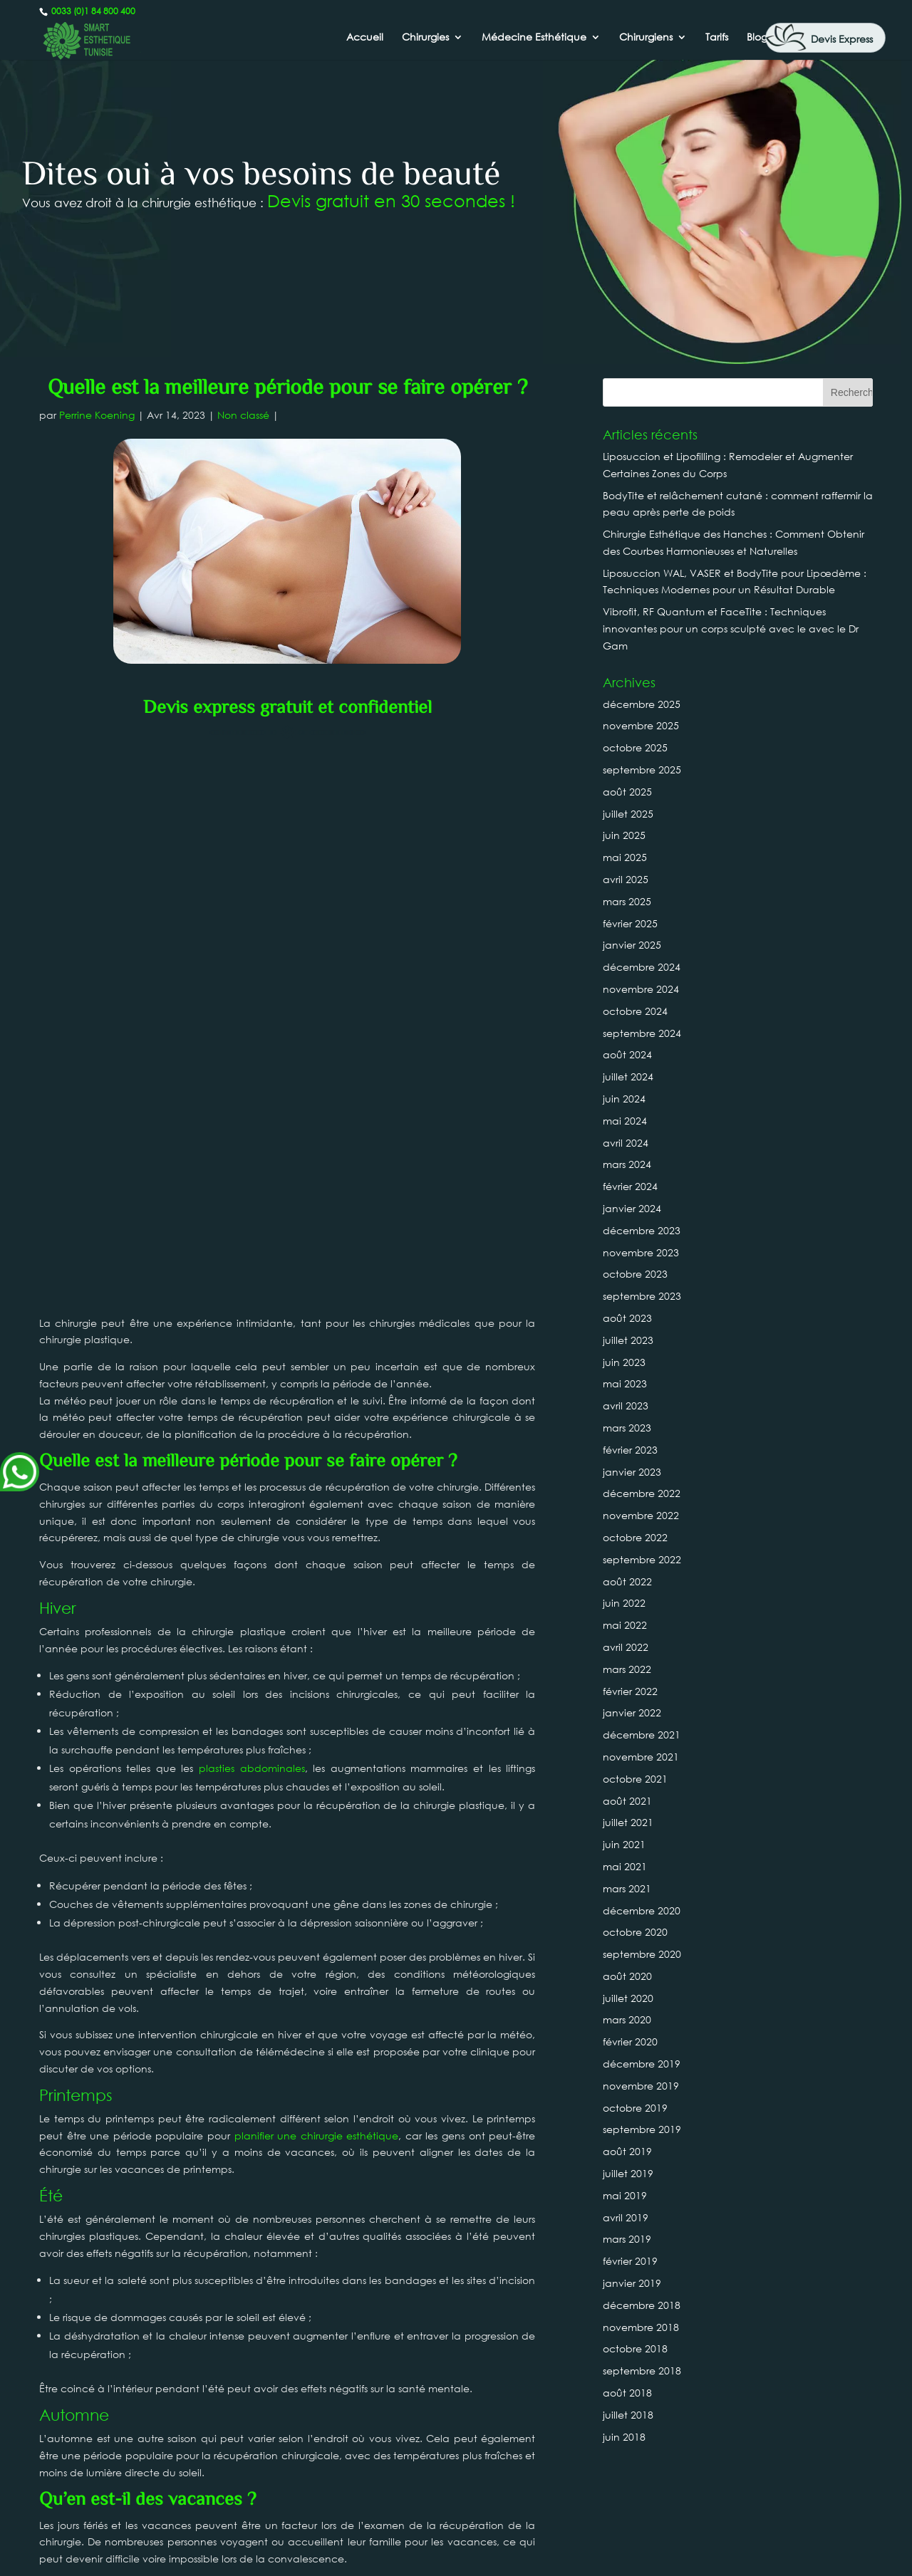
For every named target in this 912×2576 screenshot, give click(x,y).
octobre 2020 (635, 1932)
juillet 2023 (628, 1340)
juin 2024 (624, 1098)
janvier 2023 (632, 1472)
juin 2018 (624, 2437)
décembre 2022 (641, 1493)
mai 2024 (625, 1120)
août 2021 (627, 1801)
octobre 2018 (635, 2348)
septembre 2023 (642, 1296)
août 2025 (627, 791)
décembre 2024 (641, 967)
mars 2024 (627, 1164)
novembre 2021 (641, 1756)
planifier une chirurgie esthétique (316, 1561)
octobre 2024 (635, 1011)
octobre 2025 (635, 747)
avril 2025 (625, 879)
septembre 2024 (642, 1033)
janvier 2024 (632, 1208)
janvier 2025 (632, 944)
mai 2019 (625, 2195)
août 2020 (627, 1976)
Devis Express (842, 39)
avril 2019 (625, 2217)
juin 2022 (624, 1603)
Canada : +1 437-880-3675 (456, 2511)
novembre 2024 (641, 989)
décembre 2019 (641, 2063)
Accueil (364, 37)
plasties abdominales (252, 1194)
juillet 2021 (628, 1822)
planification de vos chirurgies (171, 2036)
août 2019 (627, 2151)
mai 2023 (625, 1383)
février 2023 (630, 1449)
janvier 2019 (632, 2283)
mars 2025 (627, 901)
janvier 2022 (632, 1712)
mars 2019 (627, 2239)
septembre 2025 (642, 769)
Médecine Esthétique (534, 37)
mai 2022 (625, 1625)
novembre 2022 (641, 1515)
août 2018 (627, 2392)
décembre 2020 (641, 1910)
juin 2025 (624, 835)
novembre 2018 (641, 2327)
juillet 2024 (628, 1076)
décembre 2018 (641, 2305)
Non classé (243, 415)
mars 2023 (627, 1427)
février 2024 (630, 1186)
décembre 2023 (641, 1230)
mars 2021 (627, 1888)
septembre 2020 (642, 1954)
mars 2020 (627, 2019)
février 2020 (630, 2041)
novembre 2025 (641, 725)
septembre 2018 (642, 2370)
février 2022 (630, 1691)
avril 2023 (625, 1405)
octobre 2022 (635, 1537)
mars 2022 (627, 1669)
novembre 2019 (641, 2085)
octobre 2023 (635, 1274)
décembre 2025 (641, 704)
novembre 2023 (641, 1252)
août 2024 (627, 1054)
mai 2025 (625, 857)
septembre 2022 (642, 1559)
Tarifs (716, 37)
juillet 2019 (628, 2173)
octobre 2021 (635, 1778)
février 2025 (630, 923)
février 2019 (630, 2261)
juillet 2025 (628, 813)
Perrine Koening (97, 415)
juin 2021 (624, 1844)
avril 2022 (625, 1647)
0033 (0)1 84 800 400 (92, 11)
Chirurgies (425, 37)
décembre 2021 (641, 1734)
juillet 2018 (628, 2414)
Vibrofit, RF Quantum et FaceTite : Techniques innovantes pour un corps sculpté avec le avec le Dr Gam (731, 628)
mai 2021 (625, 1866)
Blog (757, 37)
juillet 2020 (628, 1998)
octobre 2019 (635, 2107)
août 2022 (627, 1581)
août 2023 (627, 1318)
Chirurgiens (646, 37)
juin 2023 (624, 1362)
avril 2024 (625, 1142)
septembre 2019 (642, 2129)
